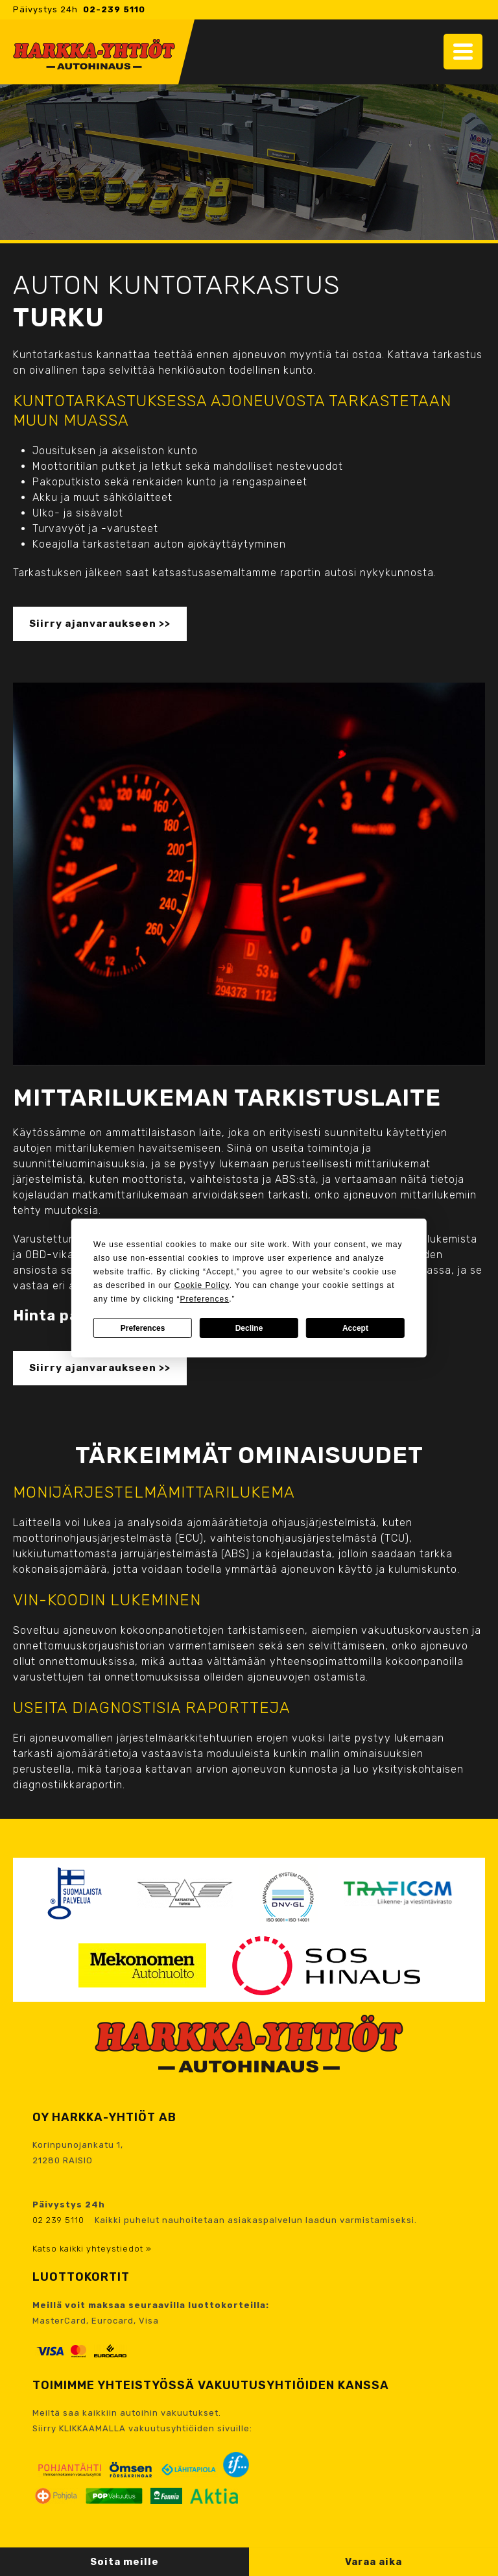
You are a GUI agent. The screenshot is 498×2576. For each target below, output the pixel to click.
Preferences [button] (204, 1299)
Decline (249, 1328)
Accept (355, 1328)
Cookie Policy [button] (202, 1285)
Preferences (143, 1328)
